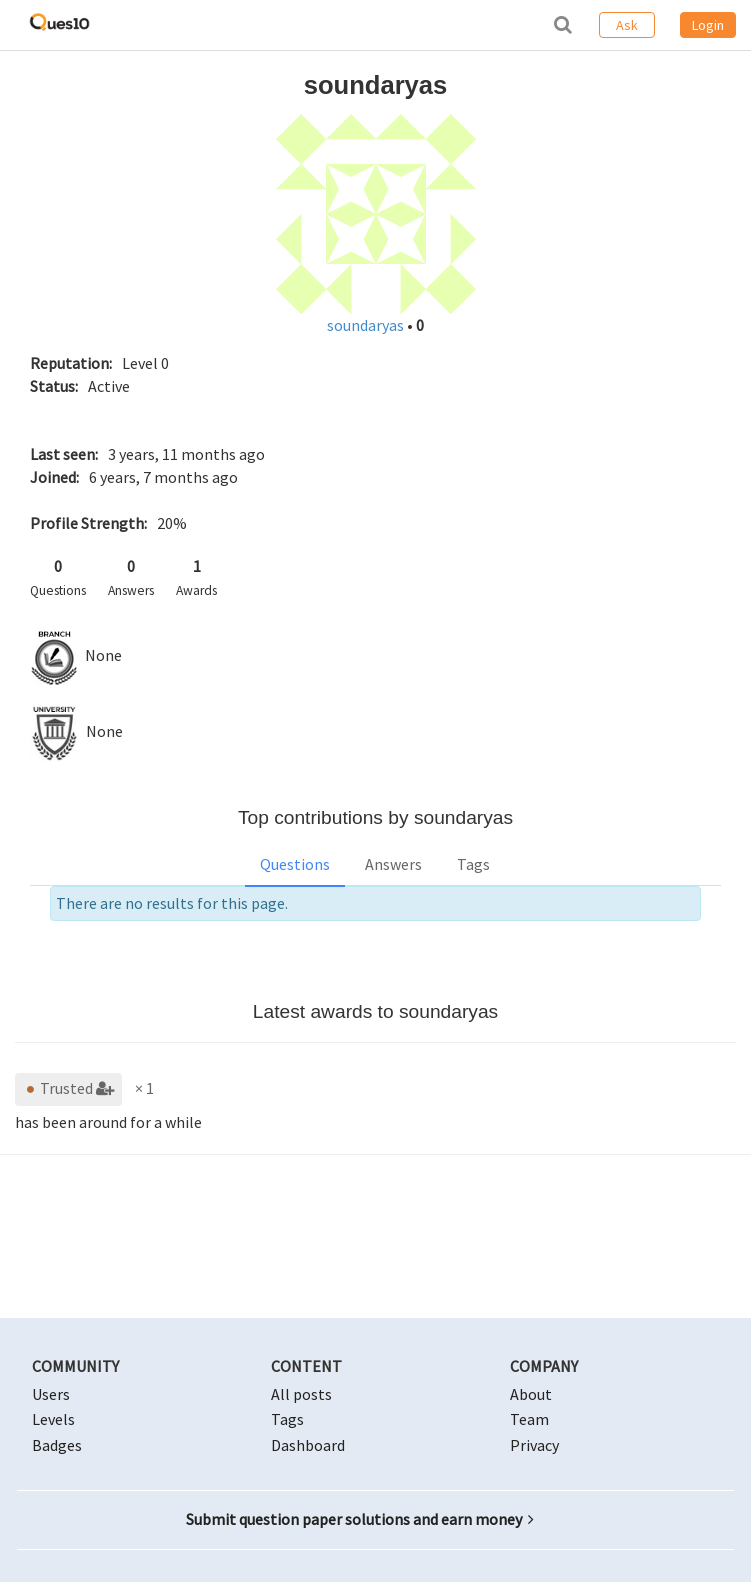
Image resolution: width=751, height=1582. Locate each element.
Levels (53, 1419)
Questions (295, 864)
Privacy (534, 1445)
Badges (57, 1445)
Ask (627, 25)
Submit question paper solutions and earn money (360, 1519)
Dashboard (308, 1445)
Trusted (68, 1088)
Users (51, 1394)
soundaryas (367, 325)
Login (708, 25)
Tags (473, 864)
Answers (393, 864)
